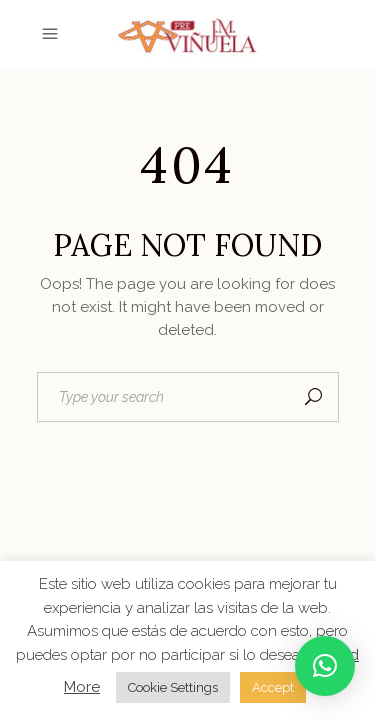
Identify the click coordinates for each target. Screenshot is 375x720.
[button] (325, 666)
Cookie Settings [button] (173, 687)
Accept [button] (273, 687)
